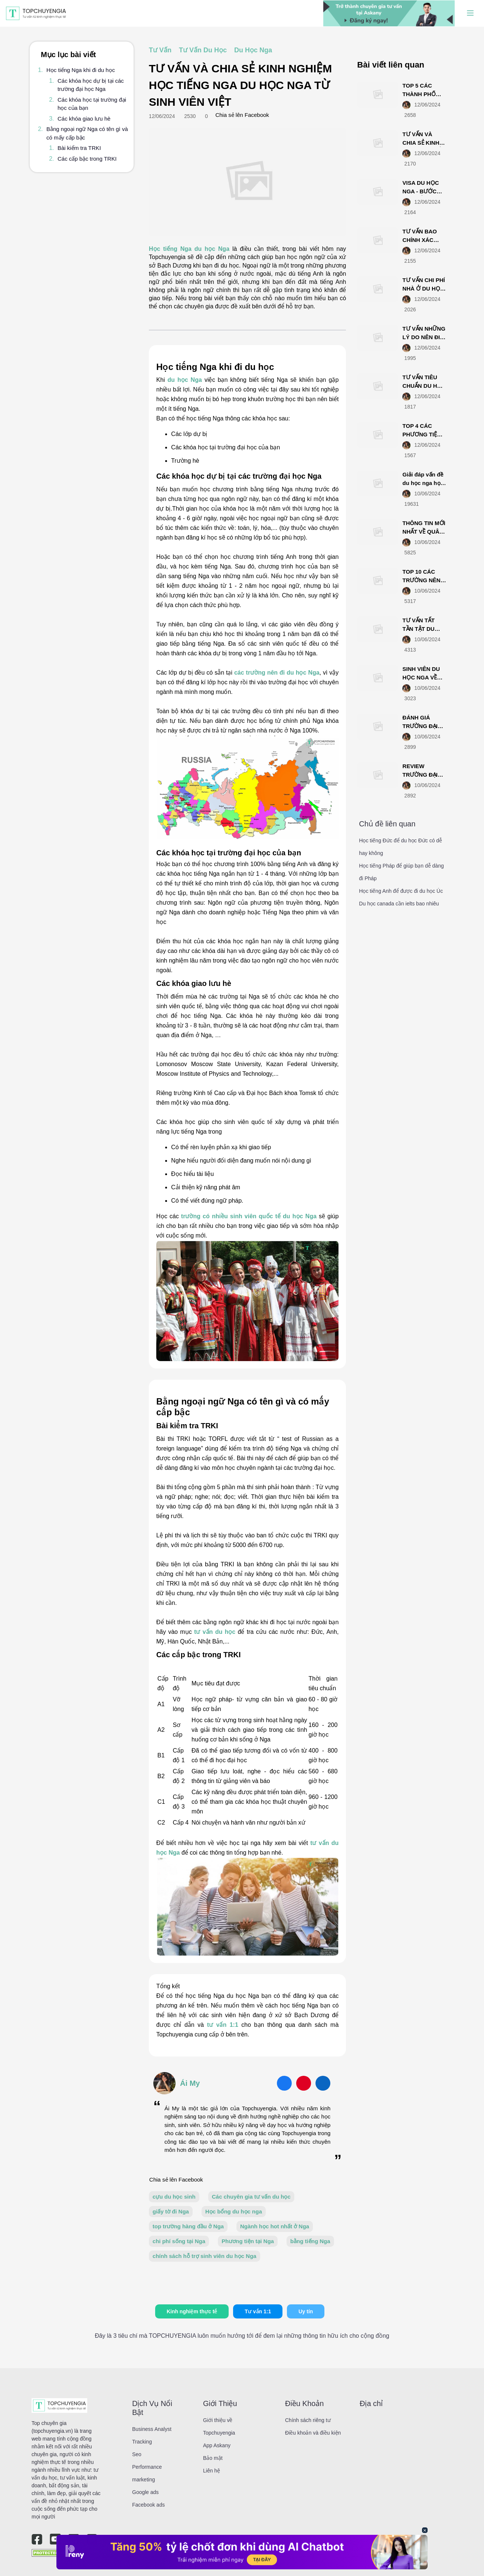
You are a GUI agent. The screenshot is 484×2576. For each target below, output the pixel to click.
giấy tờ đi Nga (171, 2211)
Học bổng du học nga (233, 2211)
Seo (136, 2454)
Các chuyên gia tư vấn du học (251, 2196)
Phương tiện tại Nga (248, 2241)
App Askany (216, 2445)
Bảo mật (213, 2458)
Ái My (190, 2083)
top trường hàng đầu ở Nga (188, 2226)
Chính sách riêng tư (308, 2420)
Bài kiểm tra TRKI (79, 148)
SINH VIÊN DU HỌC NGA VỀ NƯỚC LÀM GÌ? (423, 677)
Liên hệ (211, 2471)
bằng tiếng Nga (310, 2241)
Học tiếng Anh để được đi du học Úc (401, 891)
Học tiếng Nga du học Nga (190, 249)
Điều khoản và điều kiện (313, 2433)
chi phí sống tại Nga (179, 2241)
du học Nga (184, 380)
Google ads (145, 2492)
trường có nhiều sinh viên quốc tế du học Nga (249, 1216)
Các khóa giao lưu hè (84, 118)
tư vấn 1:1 (224, 2025)
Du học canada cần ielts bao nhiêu (399, 904)
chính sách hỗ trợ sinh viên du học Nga (204, 2256)
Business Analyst (151, 2429)
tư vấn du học (214, 1632)
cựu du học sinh (174, 2196)
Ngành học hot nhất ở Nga (274, 2226)
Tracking (142, 2442)
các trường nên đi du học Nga (277, 672)
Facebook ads (148, 2505)
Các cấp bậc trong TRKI (87, 158)
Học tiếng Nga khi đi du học (80, 70)
